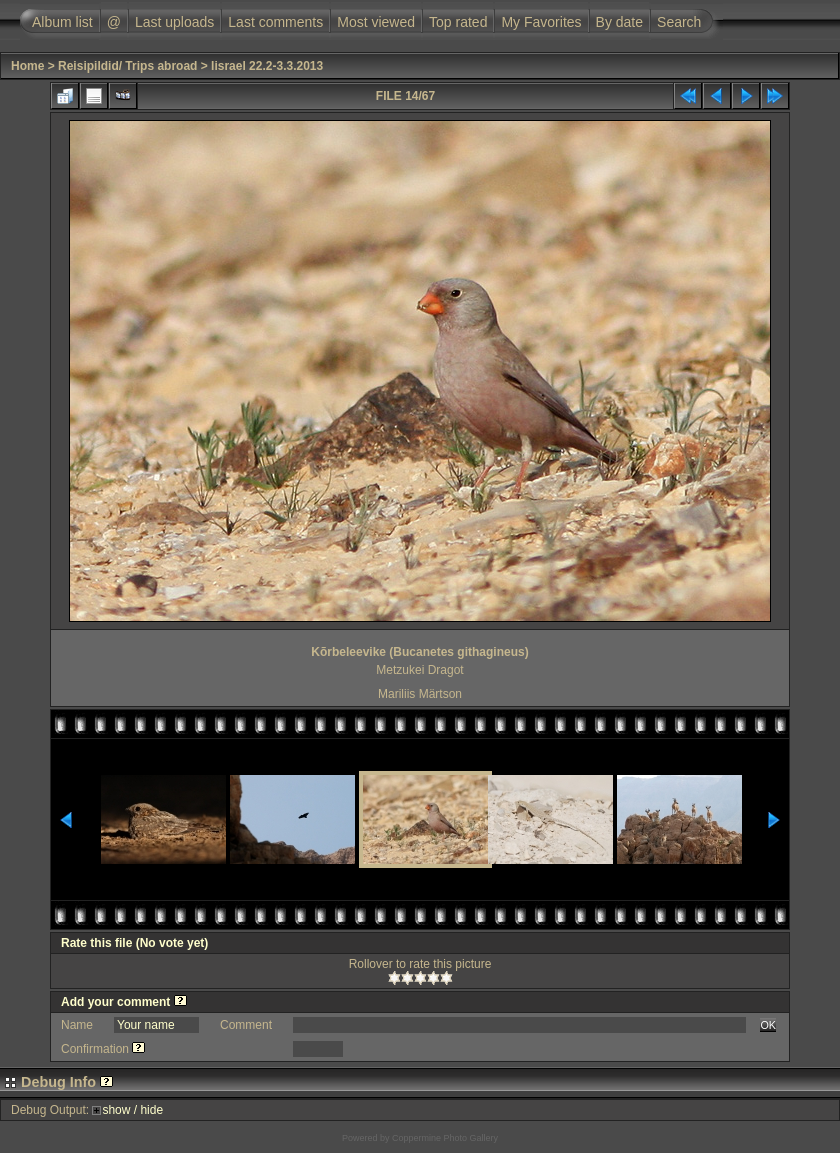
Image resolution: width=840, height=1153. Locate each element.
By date (619, 22)
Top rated (458, 22)
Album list (62, 22)
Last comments (275, 22)
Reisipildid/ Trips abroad (127, 66)
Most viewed (376, 22)
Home (27, 66)
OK (768, 1025)
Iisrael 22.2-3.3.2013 (267, 66)
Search (679, 22)
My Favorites (541, 22)
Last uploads (174, 22)
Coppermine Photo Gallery (445, 1138)
